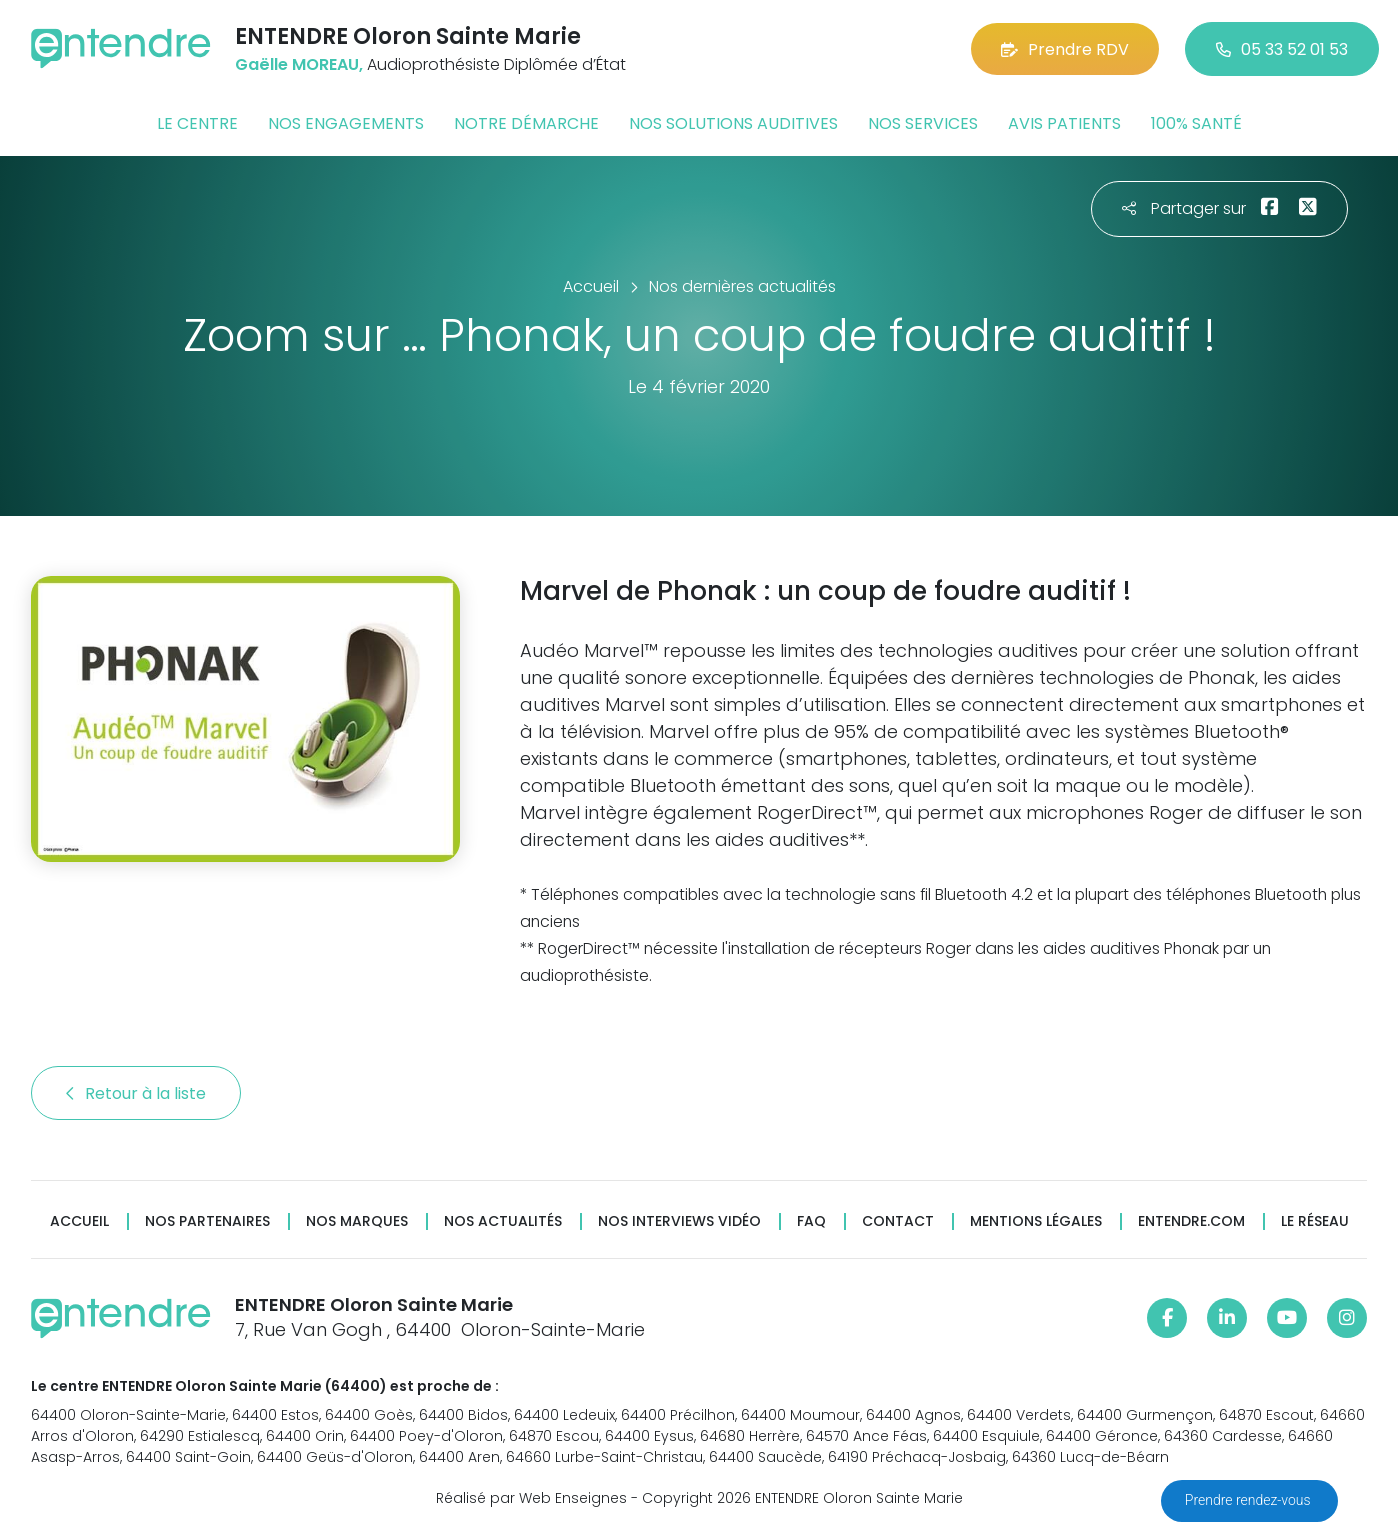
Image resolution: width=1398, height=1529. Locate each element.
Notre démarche (526, 123)
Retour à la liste (136, 1093)
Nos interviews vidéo (679, 1221)
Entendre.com (1191, 1221)
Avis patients (1064, 123)
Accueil (79, 1221)
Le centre (197, 123)
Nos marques (357, 1221)
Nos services (923, 123)
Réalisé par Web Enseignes (531, 1498)
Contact (898, 1221)
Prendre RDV (1065, 49)
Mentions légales (1036, 1221)
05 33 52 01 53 (1282, 49)
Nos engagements (346, 123)
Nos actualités (503, 1221)
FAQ (811, 1221)
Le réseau (1315, 1221)
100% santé (1196, 123)
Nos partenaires (207, 1221)
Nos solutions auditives (733, 123)
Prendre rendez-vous (1249, 1500)
